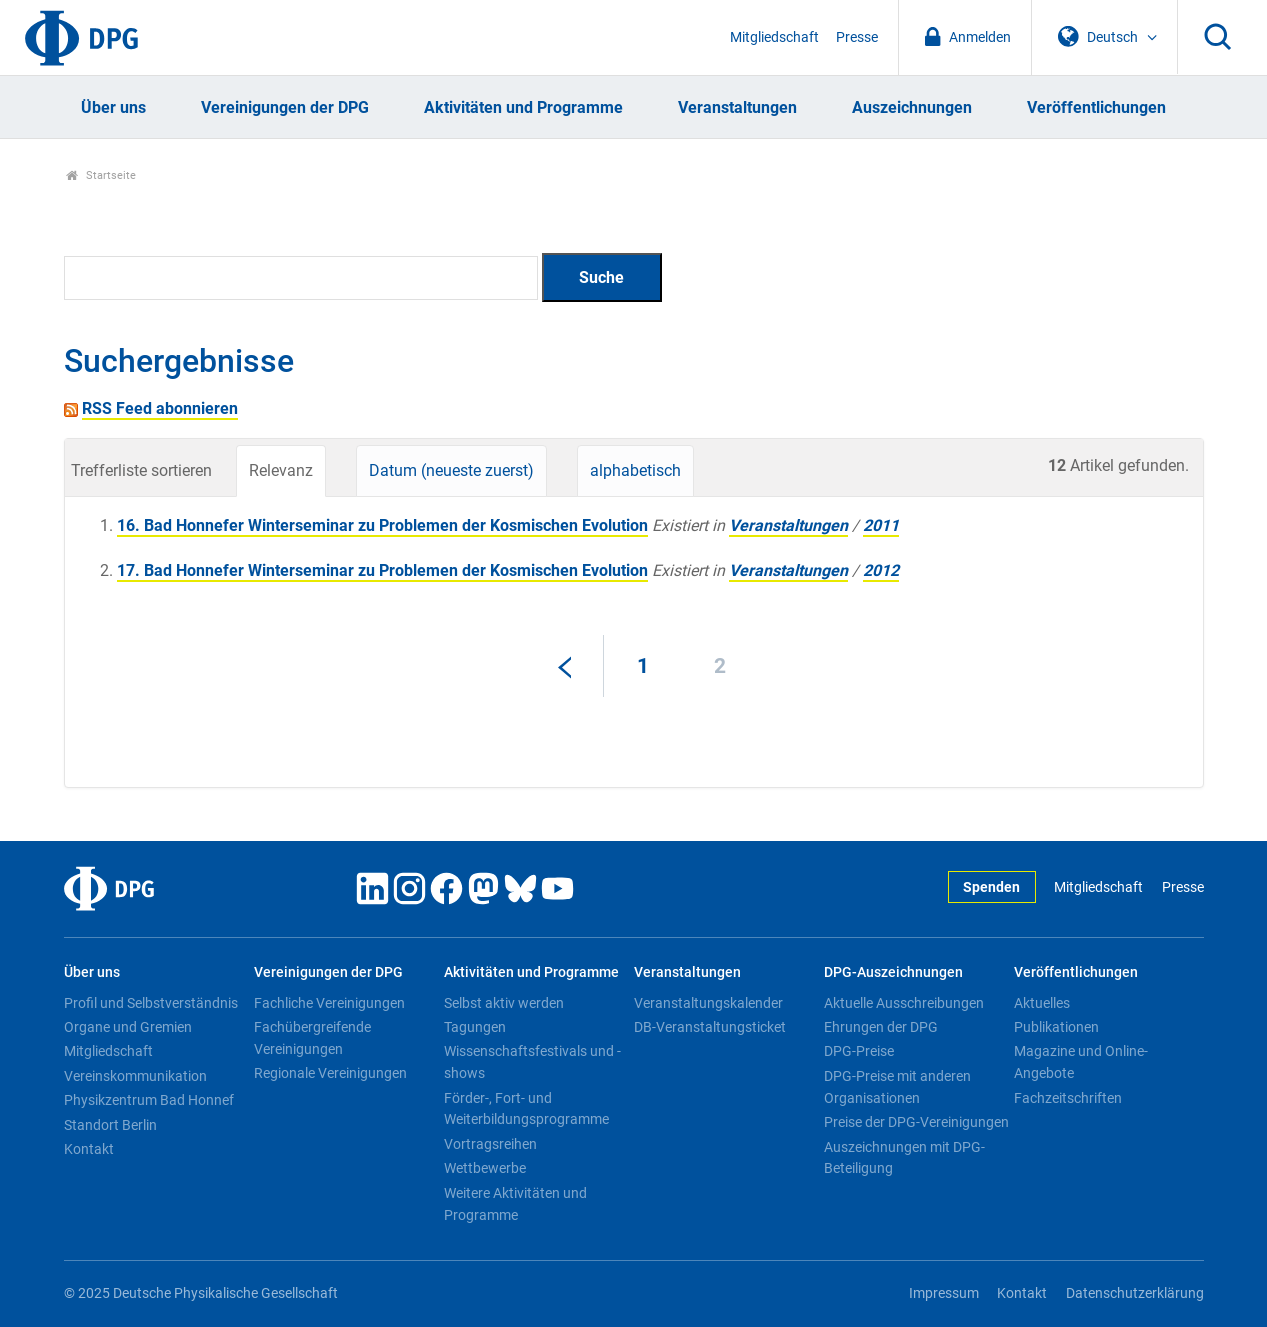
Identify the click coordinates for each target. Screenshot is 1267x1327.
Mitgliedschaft (774, 37)
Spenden (991, 887)
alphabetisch (635, 470)
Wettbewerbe (485, 1168)
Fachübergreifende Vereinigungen (312, 1038)
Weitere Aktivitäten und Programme (515, 1204)
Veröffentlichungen (1096, 107)
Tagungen (475, 1027)
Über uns (113, 107)
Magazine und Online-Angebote (1081, 1062)
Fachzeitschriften (1068, 1098)
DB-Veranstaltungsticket (710, 1027)
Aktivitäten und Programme (523, 107)
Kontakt (89, 1149)
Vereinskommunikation (135, 1076)
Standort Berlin (110, 1125)
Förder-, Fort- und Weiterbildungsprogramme (526, 1109)
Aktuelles (1042, 1003)
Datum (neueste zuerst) (451, 470)
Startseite (101, 175)
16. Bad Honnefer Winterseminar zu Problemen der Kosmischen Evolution (382, 525)
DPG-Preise (859, 1051)
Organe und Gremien (128, 1027)
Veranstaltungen (737, 107)
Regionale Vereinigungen (330, 1073)
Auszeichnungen (912, 107)
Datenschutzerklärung (1135, 1293)
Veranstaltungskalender (708, 1003)
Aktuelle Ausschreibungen (904, 1003)
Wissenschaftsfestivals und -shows (532, 1062)
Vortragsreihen (490, 1144)
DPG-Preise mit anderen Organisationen (897, 1087)
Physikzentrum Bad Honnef (149, 1100)
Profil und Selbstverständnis (151, 1003)
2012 (881, 570)
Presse (857, 37)
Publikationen (1056, 1027)
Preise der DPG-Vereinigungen (916, 1122)
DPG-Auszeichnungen (893, 972)
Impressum (944, 1293)
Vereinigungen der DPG (285, 107)
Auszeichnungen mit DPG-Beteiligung (904, 1158)
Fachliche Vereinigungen (329, 1003)
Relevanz (281, 470)
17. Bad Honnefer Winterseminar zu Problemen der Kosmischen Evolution (382, 570)
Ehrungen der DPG (881, 1027)
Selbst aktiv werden (504, 1003)
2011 (881, 525)
